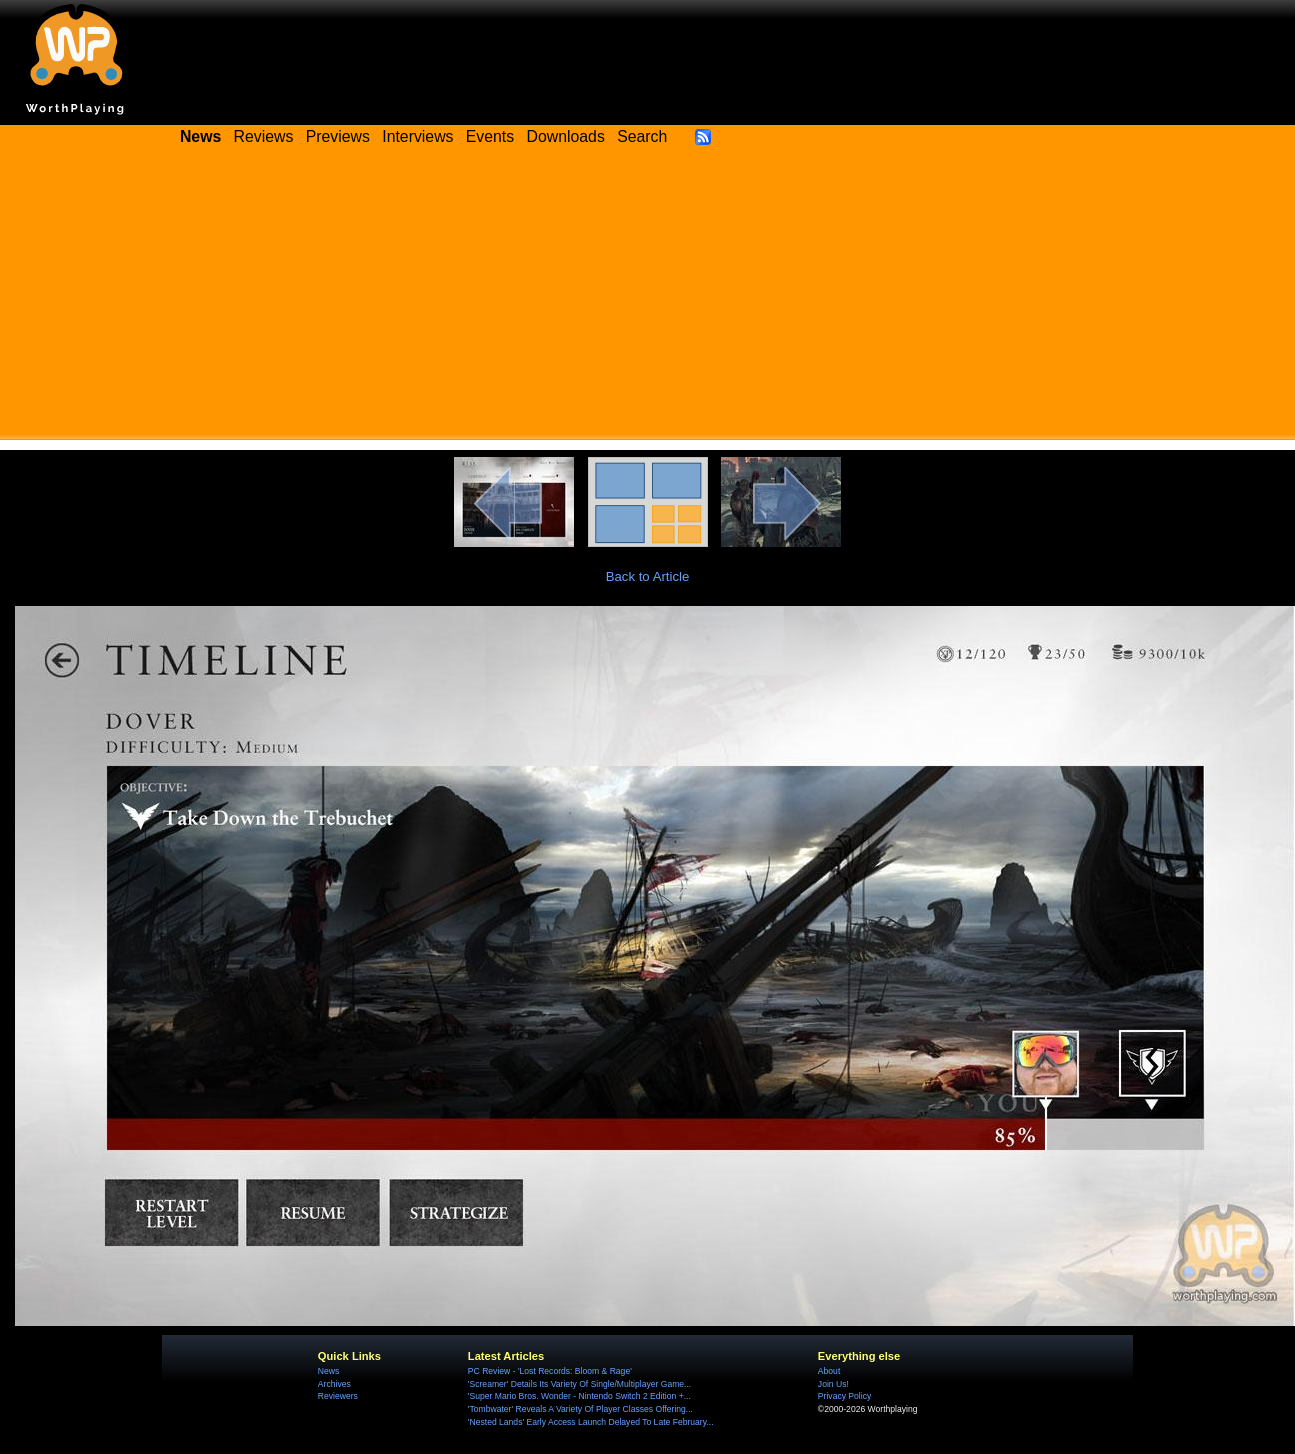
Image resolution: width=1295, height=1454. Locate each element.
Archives (334, 1384)
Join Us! (833, 1384)
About (829, 1371)
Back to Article (648, 576)
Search (642, 136)
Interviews (417, 136)
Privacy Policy (844, 1396)
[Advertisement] (648, 300)
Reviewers (338, 1396)
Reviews (264, 136)
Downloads (566, 136)
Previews (338, 136)
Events (490, 136)
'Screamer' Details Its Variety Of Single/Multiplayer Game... (579, 1384)
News (328, 1371)
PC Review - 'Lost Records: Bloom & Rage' (550, 1371)
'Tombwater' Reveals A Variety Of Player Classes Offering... (580, 1409)
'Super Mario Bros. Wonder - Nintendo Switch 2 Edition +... (579, 1396)
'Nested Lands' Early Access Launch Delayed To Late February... (591, 1422)
